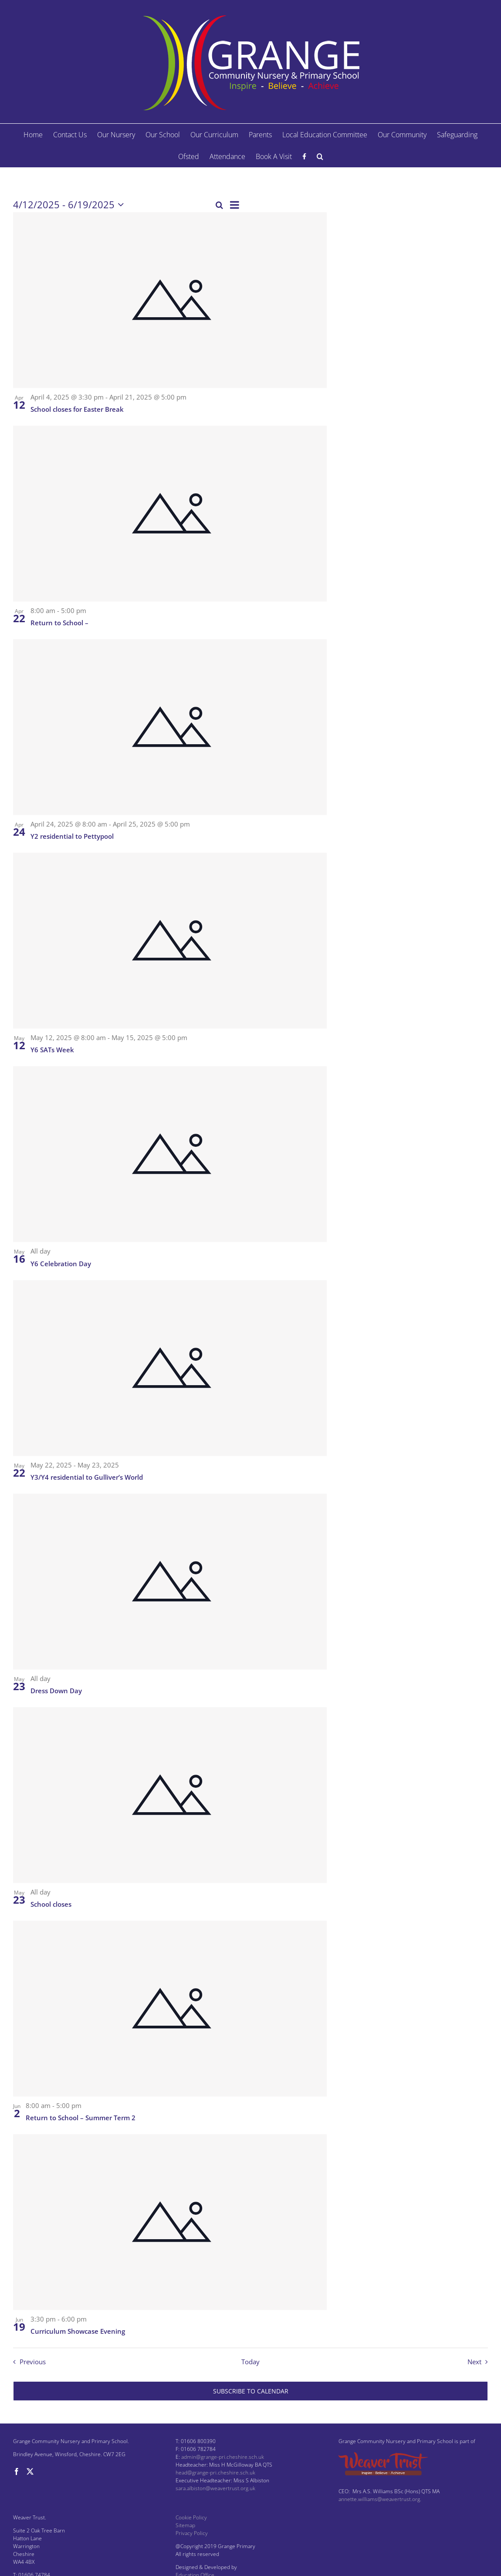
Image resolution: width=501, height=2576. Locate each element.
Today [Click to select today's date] (250, 2361)
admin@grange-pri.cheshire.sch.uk (222, 2457)
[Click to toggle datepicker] (70, 204)
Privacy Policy (192, 2533)
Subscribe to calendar (250, 2391)
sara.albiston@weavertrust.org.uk (215, 2488)
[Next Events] (479, 2362)
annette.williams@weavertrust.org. (380, 2499)
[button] (319, 156)
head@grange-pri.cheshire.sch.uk (215, 2472)
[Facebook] (16, 2471)
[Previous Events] (27, 2362)
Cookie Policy (191, 2517)
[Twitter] (30, 2471)
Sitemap (185, 2525)
